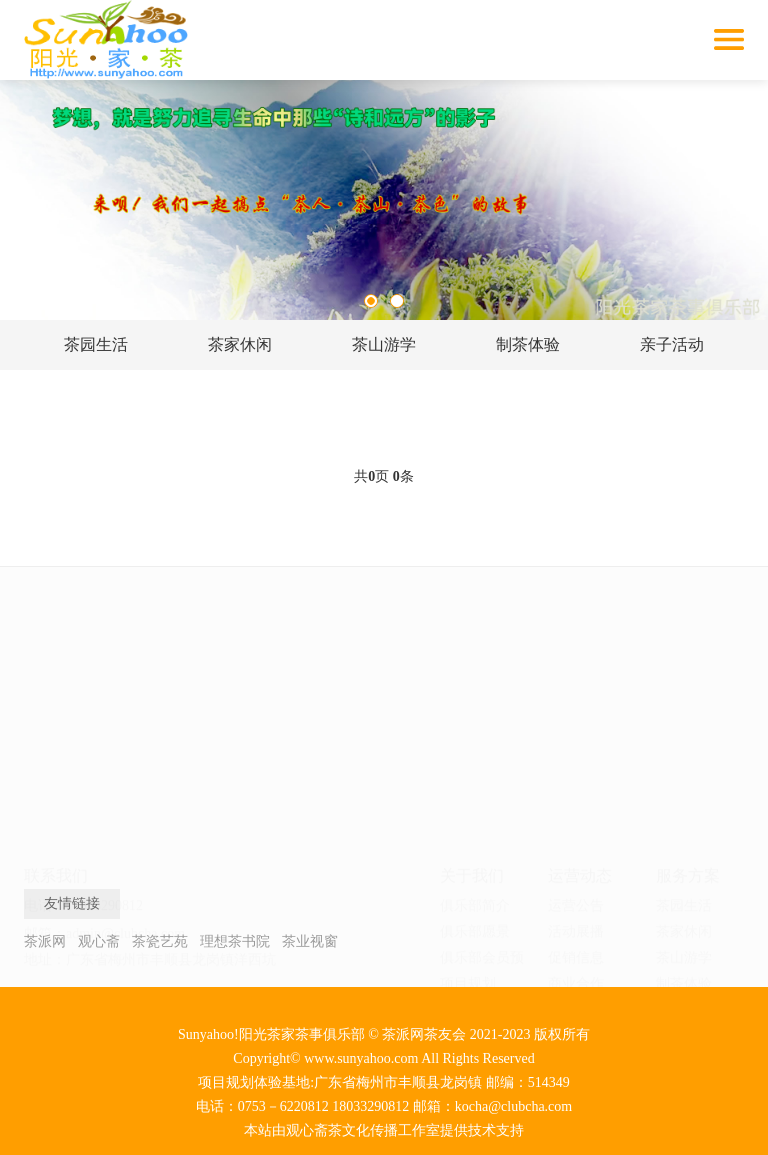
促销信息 (576, 749)
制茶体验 (528, 344)
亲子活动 (672, 344)
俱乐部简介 (475, 697)
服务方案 (688, 667)
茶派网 (45, 941)
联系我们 (468, 827)
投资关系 (576, 853)
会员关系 (576, 827)
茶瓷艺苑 (160, 941)
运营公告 (576, 697)
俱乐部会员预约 (482, 752)
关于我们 (472, 667)
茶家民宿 (684, 853)
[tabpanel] (384, 200)
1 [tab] (371, 301)
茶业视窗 (310, 941)
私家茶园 (684, 879)
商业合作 (576, 775)
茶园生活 (96, 344)
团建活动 (684, 827)
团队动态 (576, 801)
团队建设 (468, 801)
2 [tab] (397, 301)
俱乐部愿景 (475, 723)
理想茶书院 (235, 941)
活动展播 (576, 723)
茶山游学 (384, 344)
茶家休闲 (240, 344)
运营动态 (580, 667)
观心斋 (99, 941)
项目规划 (468, 775)
